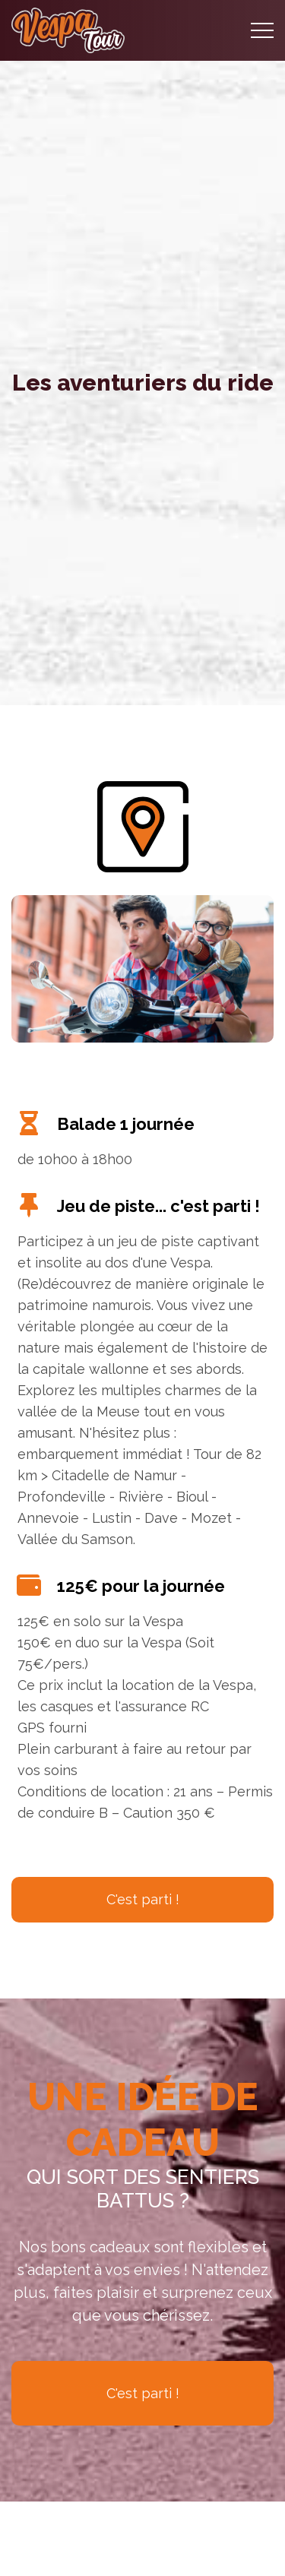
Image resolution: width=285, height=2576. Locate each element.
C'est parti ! (142, 1899)
